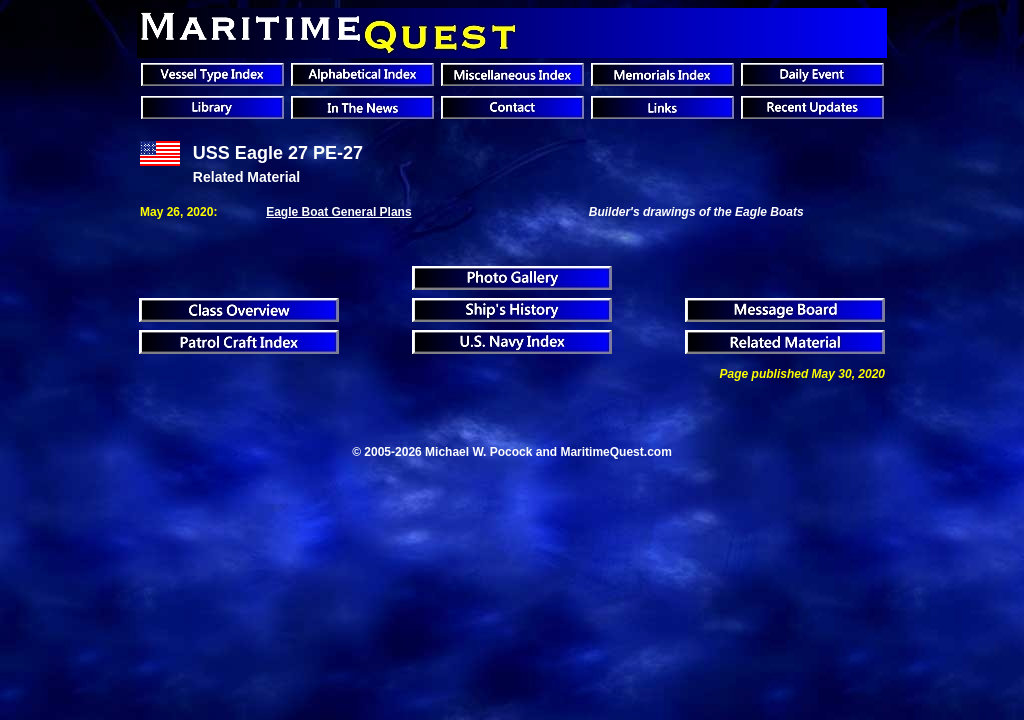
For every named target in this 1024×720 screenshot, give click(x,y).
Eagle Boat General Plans (338, 212)
